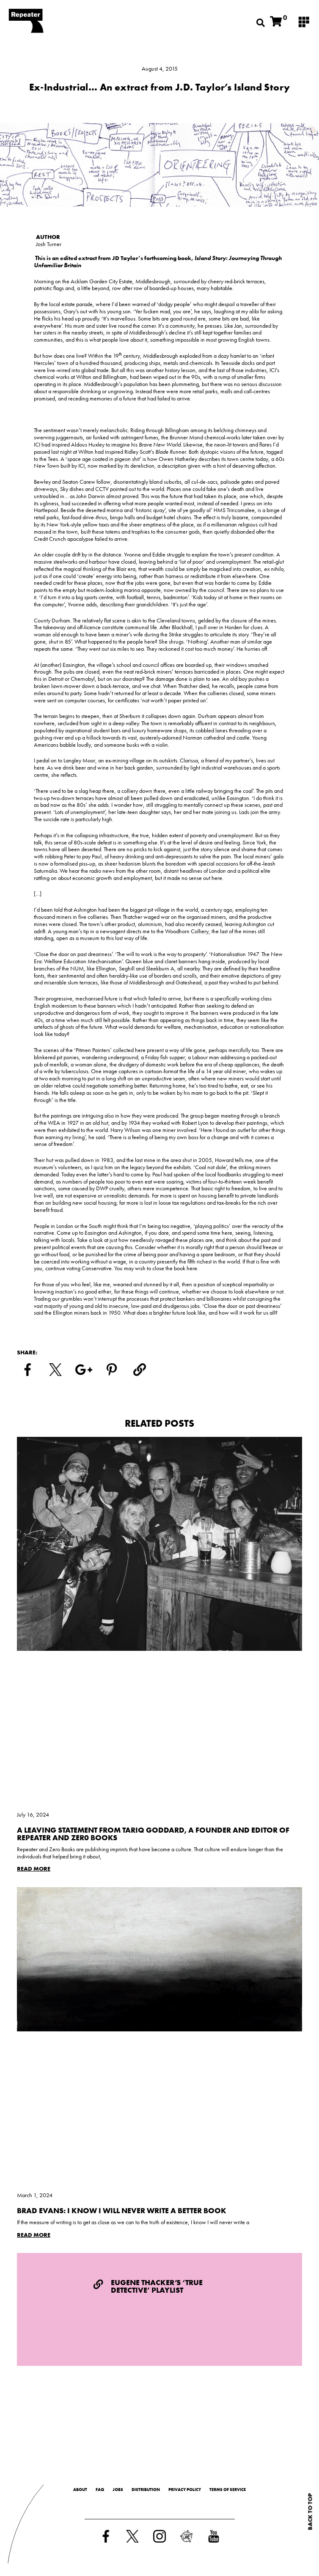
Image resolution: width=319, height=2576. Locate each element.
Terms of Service (227, 2489)
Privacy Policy (184, 2489)
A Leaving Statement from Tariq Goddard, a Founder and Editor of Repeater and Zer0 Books (153, 1833)
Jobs (118, 2489)
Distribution (146, 2489)
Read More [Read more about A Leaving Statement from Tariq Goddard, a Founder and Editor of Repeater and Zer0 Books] (33, 1868)
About (80, 2489)
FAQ (100, 2489)
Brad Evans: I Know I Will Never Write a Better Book (121, 2210)
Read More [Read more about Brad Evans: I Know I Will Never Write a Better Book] (33, 2235)
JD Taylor (125, 258)
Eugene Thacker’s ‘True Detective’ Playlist (157, 2286)
